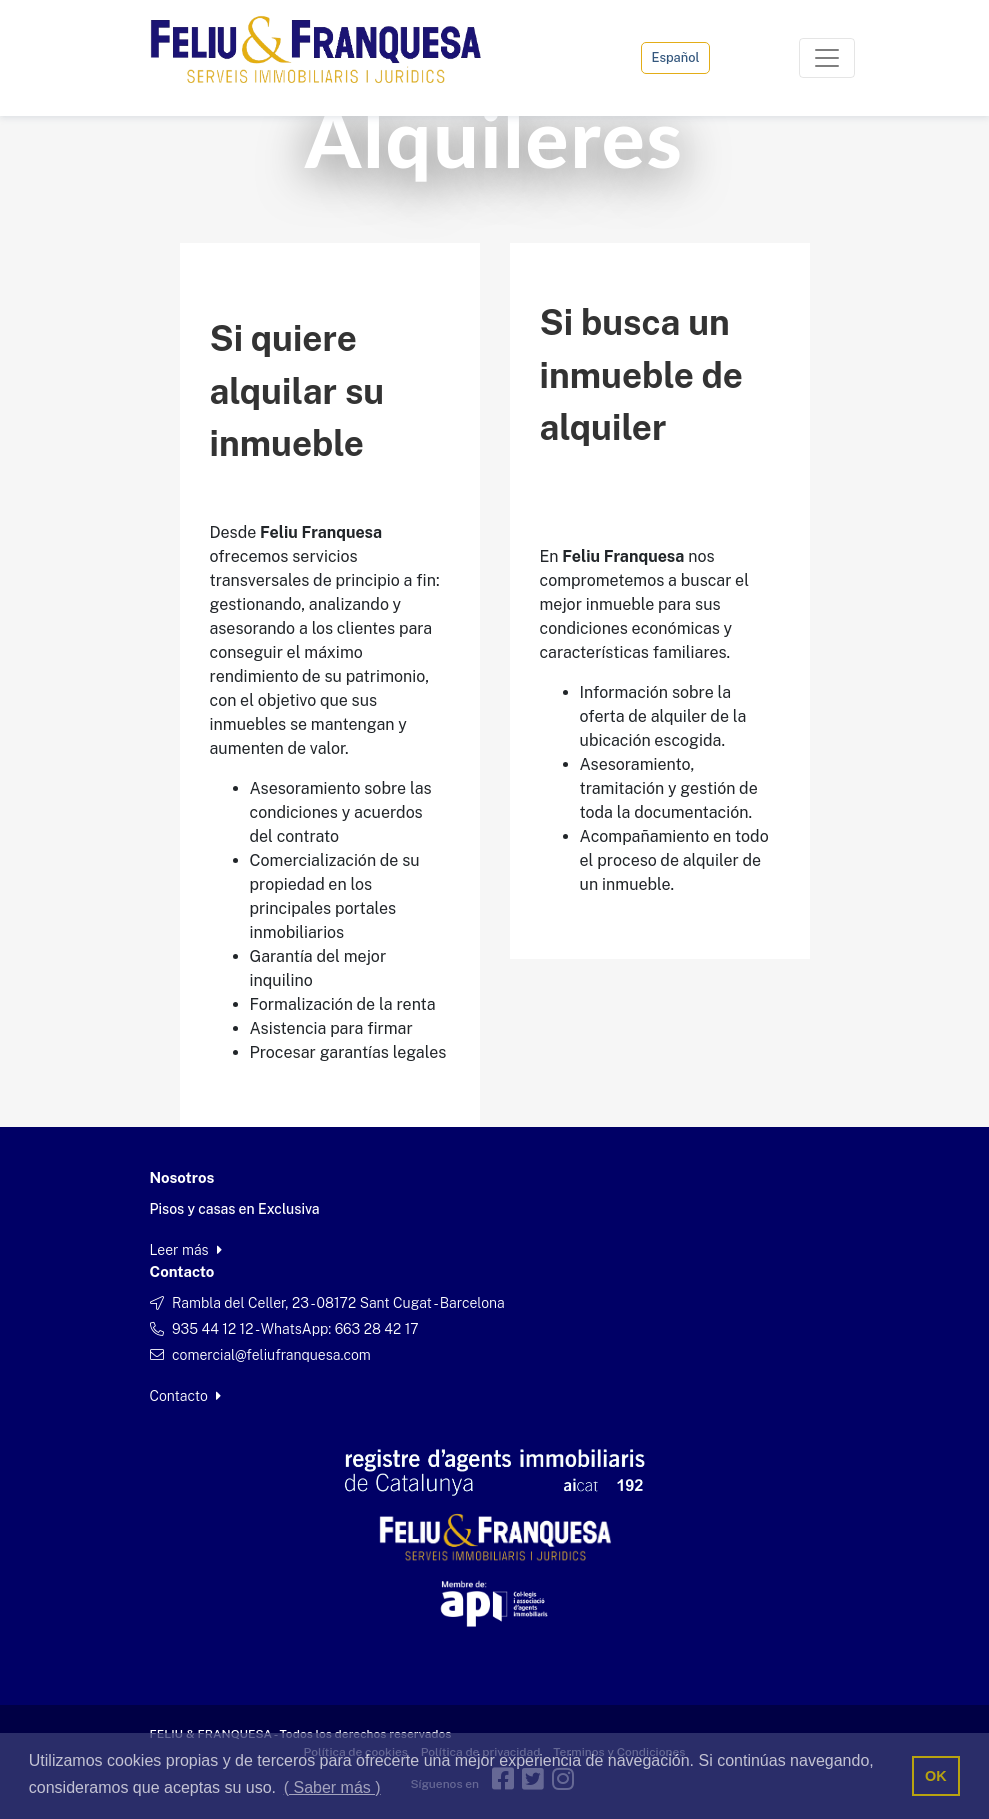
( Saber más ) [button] (332, 1787)
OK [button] (936, 1776)
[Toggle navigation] (827, 58)
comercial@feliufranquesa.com (271, 1355)
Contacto (186, 1396)
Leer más (186, 1250)
